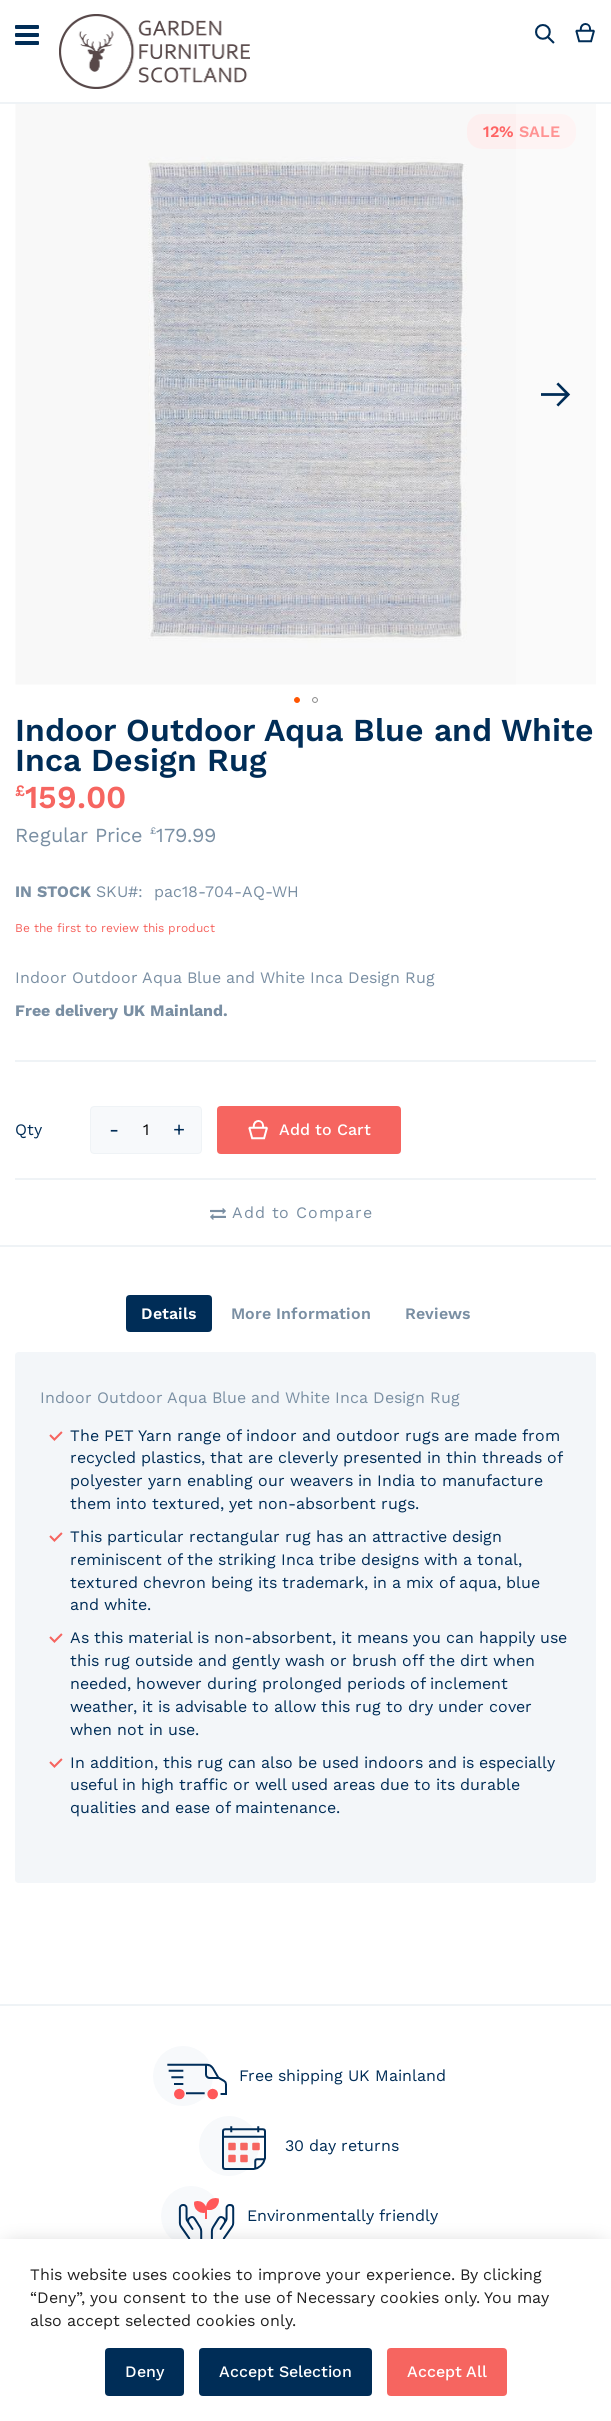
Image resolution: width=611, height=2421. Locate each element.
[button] (556, 394)
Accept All (447, 2371)
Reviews (438, 1313)
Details (169, 1313)
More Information (301, 1313)
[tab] (169, 1313)
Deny (144, 2371)
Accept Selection (285, 2371)
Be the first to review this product (115, 928)
